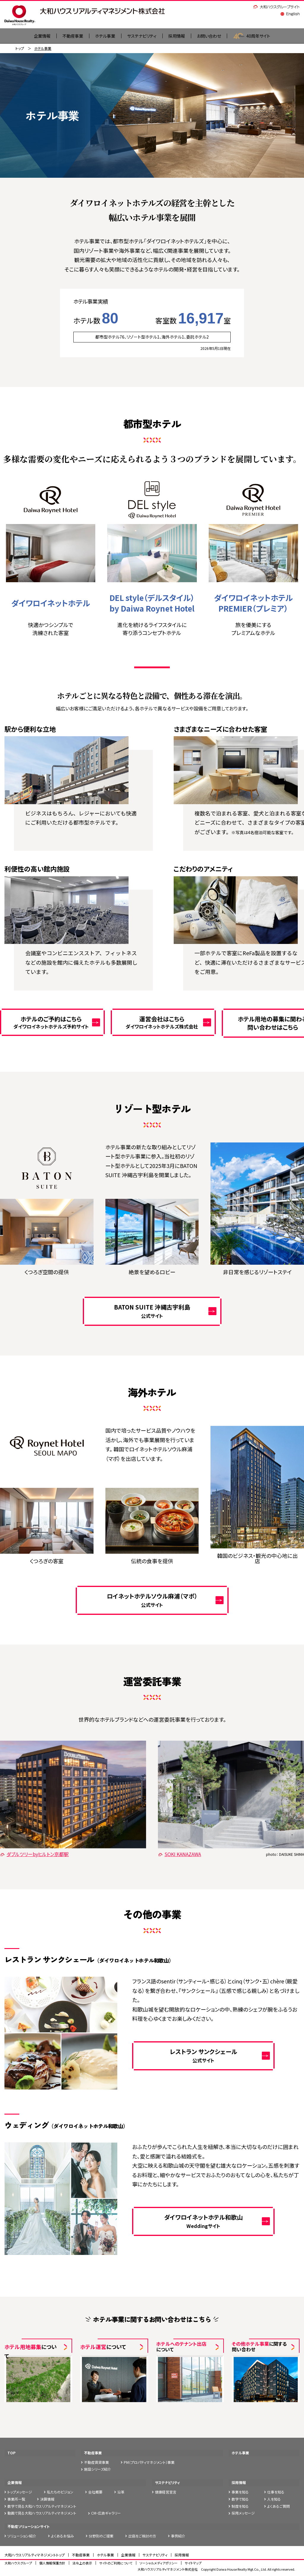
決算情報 (47, 2499)
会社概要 (95, 2492)
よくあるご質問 (278, 2506)
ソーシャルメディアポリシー (159, 2563)
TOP (11, 2453)
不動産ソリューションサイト (28, 2526)
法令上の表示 (82, 2563)
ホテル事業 (101, 36)
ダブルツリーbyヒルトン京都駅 (34, 1855)
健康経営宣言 (165, 2492)
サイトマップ (193, 2563)
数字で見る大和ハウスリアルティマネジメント (41, 2506)
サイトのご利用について (115, 2563)
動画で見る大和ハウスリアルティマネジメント (41, 2513)
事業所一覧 (16, 2499)
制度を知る (240, 2506)
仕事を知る (275, 2492)
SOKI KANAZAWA (179, 1855)
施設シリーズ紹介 (97, 2469)
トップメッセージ (19, 2492)
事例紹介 (178, 2536)
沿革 (120, 2492)
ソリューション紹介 (21, 2536)
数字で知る (240, 2499)
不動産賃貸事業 (96, 2462)
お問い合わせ (215, 36)
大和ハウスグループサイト (277, 7)
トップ (19, 48)
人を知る (274, 2499)
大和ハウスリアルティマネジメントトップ (34, 2555)
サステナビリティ (141, 36)
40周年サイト (260, 36)
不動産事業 (66, 36)
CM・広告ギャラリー (106, 2513)
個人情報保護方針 (52, 2563)
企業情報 (14, 2482)
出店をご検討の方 (142, 2536)
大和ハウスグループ (18, 2563)
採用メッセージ (243, 2513)
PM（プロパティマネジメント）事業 (149, 2462)
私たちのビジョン (60, 2492)
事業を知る (240, 2492)
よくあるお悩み (62, 2536)
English (290, 14)
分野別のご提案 (101, 2536)
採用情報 (179, 36)
